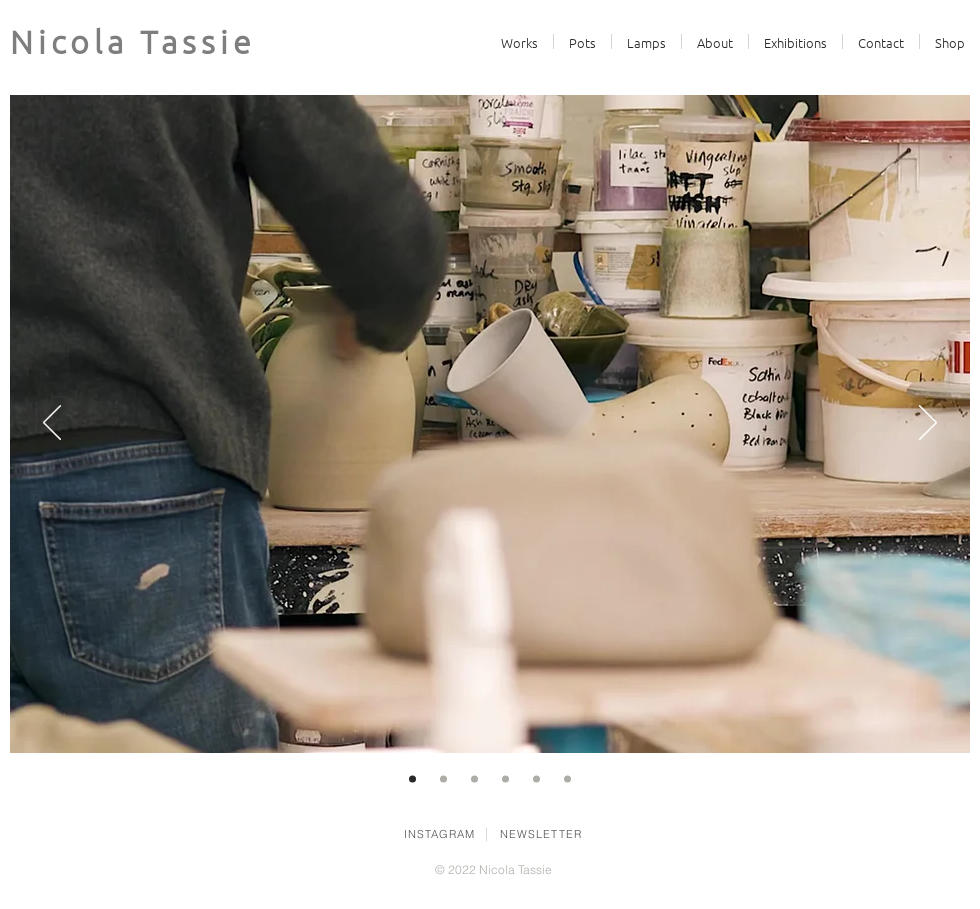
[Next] (928, 424)
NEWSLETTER (541, 834)
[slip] (505, 779)
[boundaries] (443, 779)
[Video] (412, 779)
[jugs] (536, 779)
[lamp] (567, 779)
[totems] (474, 779)
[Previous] (52, 424)
